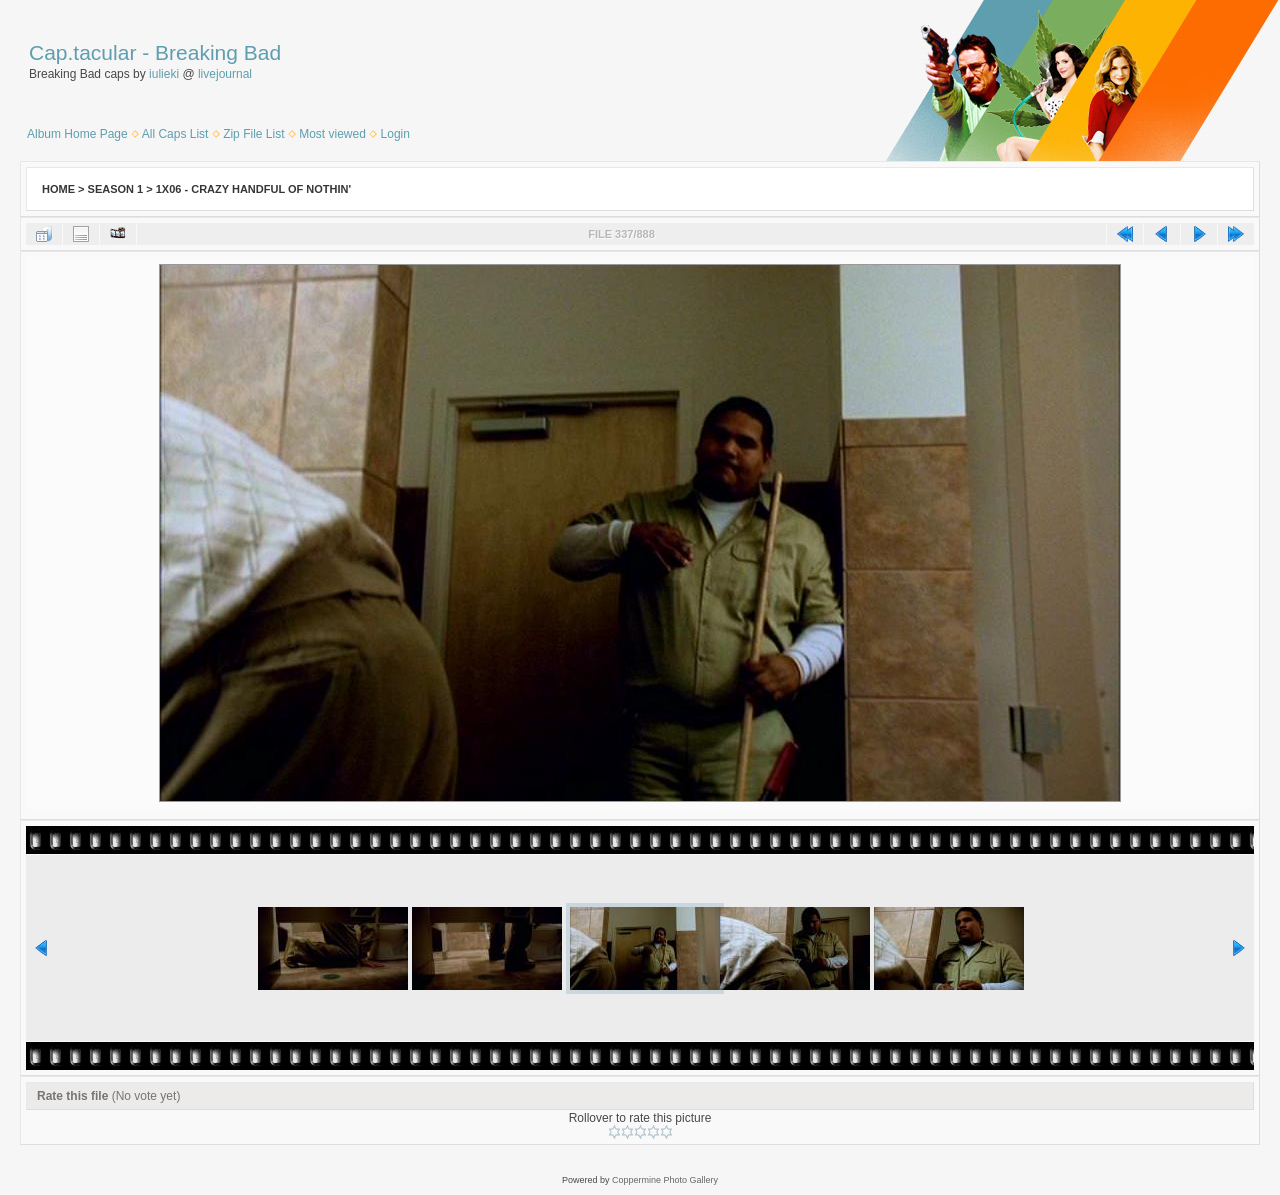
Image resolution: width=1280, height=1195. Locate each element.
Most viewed (332, 134)
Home (58, 189)
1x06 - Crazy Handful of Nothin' (253, 189)
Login (395, 134)
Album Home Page (77, 134)
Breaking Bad (218, 52)
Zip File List (253, 134)
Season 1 (116, 189)
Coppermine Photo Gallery (665, 1180)
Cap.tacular (82, 52)
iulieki (164, 74)
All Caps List (175, 134)
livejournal (225, 74)
